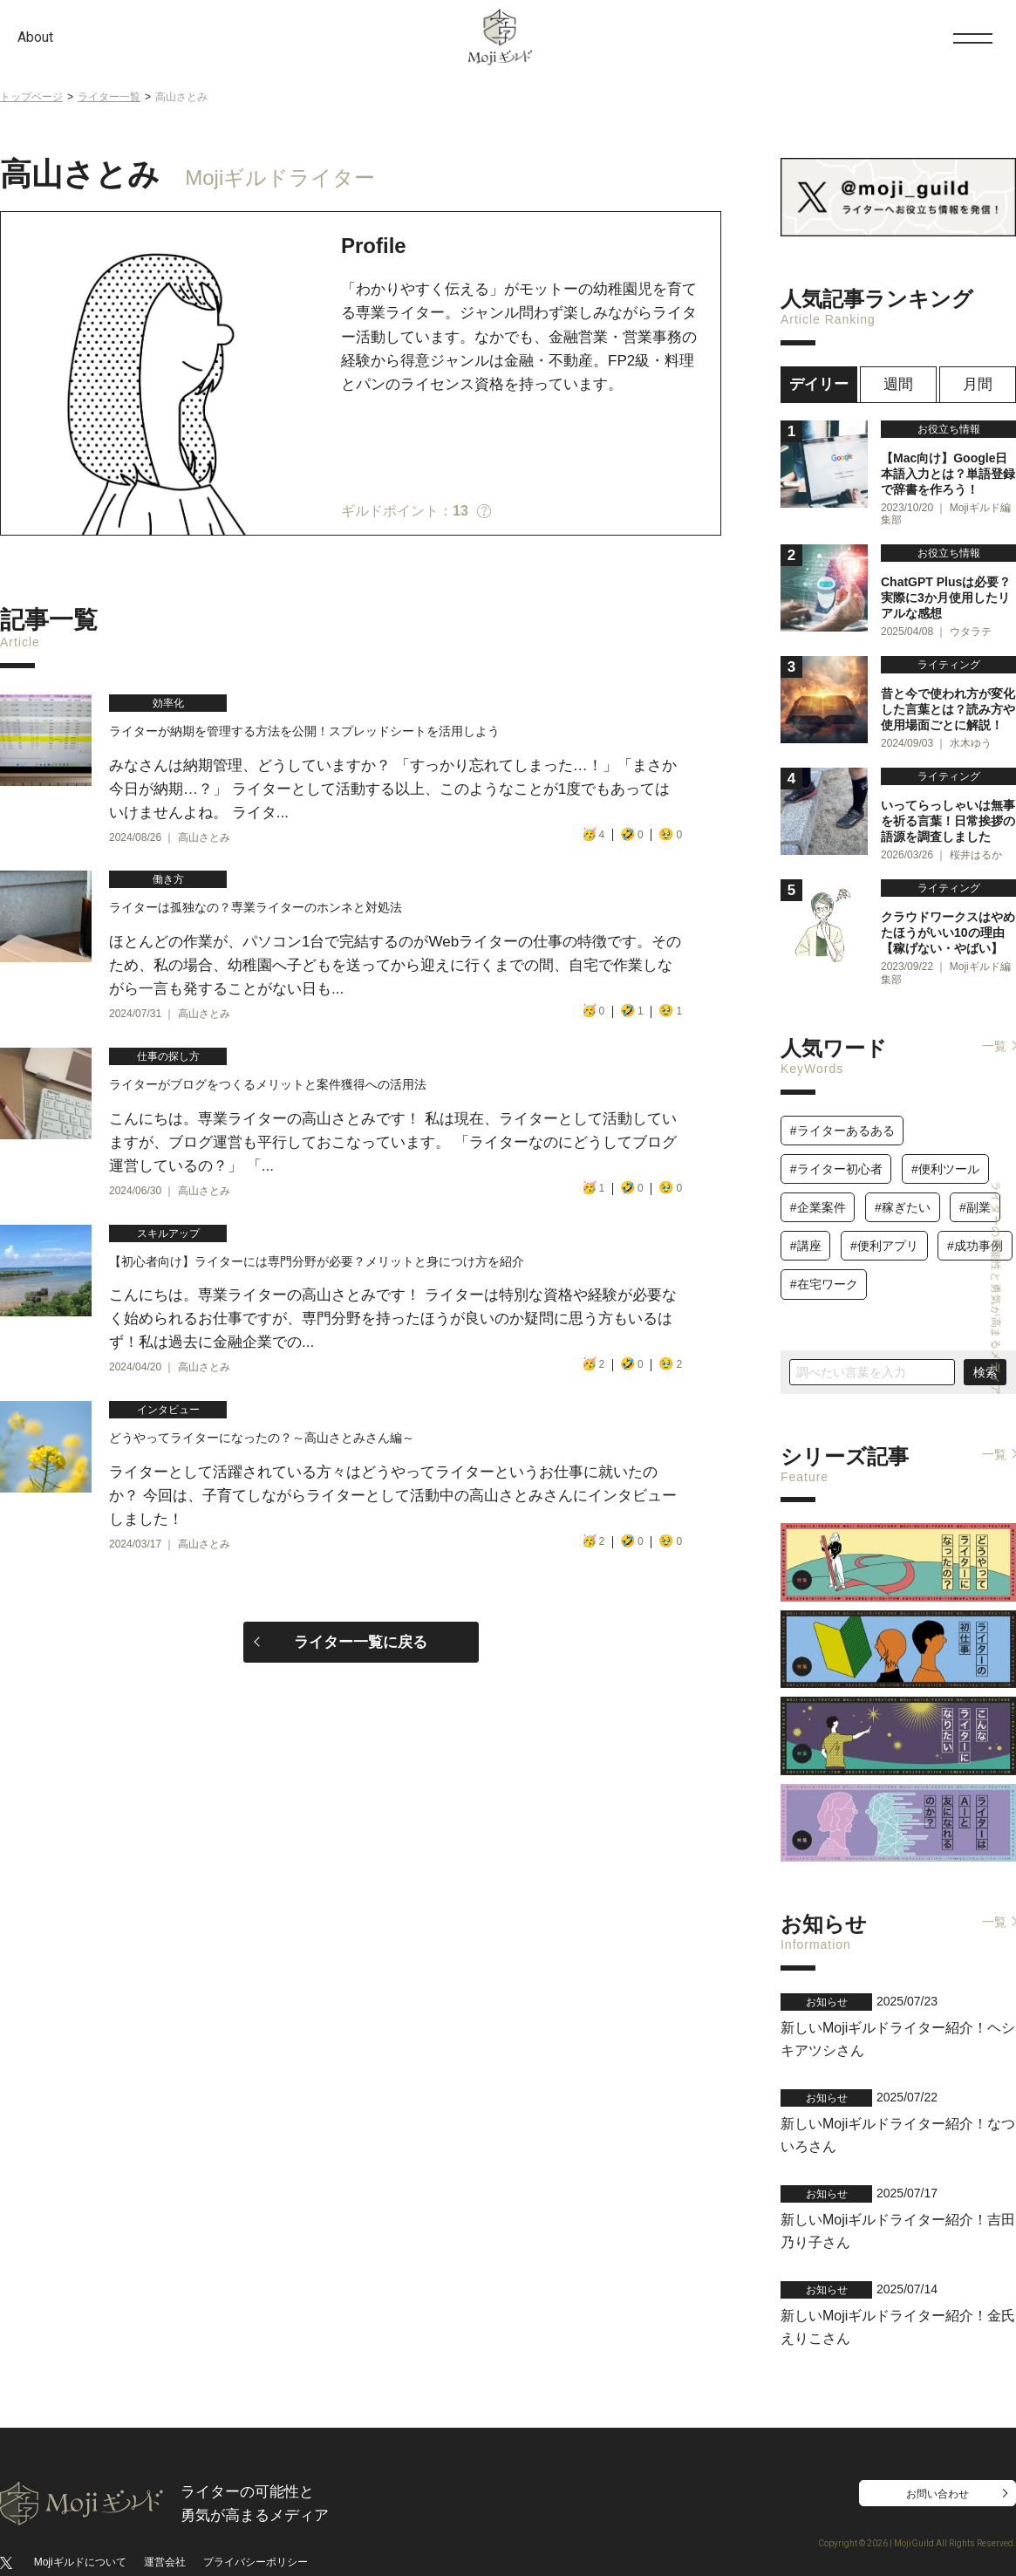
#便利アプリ (884, 1227)
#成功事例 (975, 1227)
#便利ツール (945, 1151)
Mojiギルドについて (80, 2522)
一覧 (994, 1028)
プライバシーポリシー (255, 2522)
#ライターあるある (842, 1112)
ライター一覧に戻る (360, 1720)
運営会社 (165, 2522)
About (35, 37)
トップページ (31, 97)
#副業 (975, 1189)
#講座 (806, 1227)
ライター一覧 (109, 97)
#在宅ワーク (824, 1267)
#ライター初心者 (836, 1151)
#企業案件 (818, 1189)
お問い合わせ (937, 2454)
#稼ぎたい (903, 1189)
